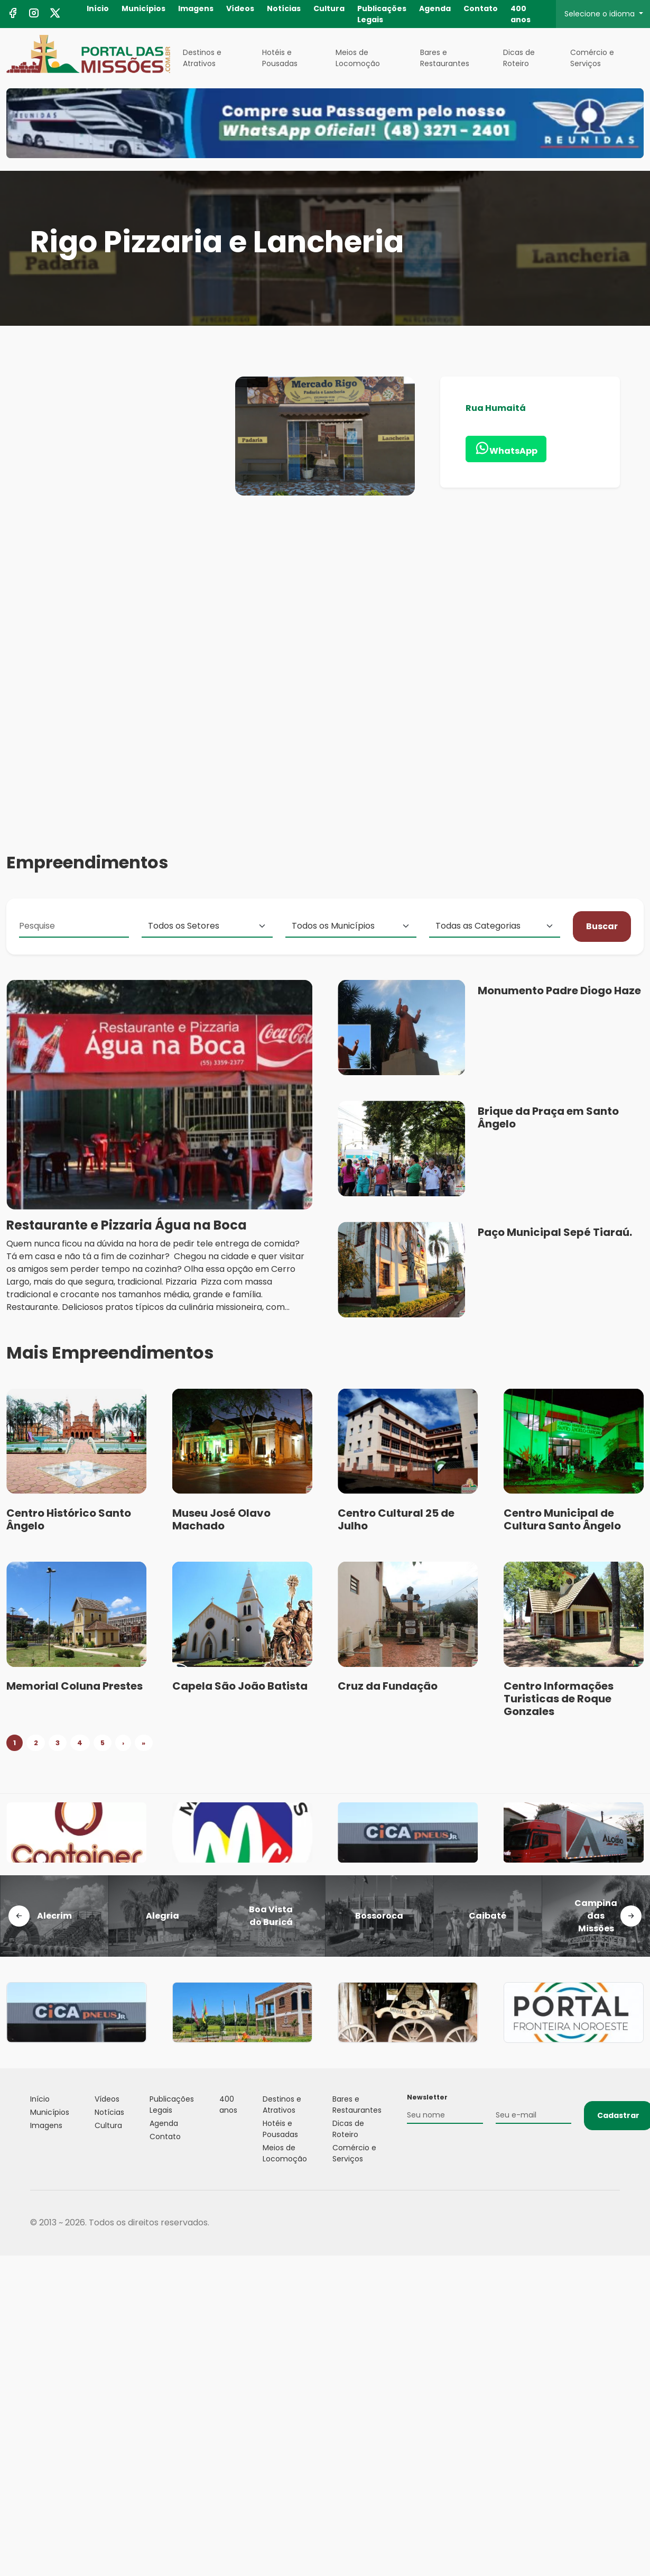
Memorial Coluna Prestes (74, 1686)
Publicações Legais (381, 14)
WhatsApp (506, 449)
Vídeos (240, 8)
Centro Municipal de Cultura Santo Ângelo (562, 1519)
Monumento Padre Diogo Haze (559, 1003)
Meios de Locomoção (358, 58)
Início (98, 8)
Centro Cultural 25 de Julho (396, 1519)
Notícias (284, 8)
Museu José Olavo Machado (221, 1519)
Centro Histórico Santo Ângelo (68, 1519)
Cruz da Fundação (388, 1686)
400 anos (520, 14)
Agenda (435, 8)
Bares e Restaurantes (444, 58)
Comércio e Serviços (592, 58)
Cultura (329, 8)
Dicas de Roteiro (519, 58)
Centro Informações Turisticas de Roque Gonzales (559, 1699)
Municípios (143, 8)
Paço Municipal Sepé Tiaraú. (555, 1245)
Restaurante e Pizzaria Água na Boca (126, 1237)
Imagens (195, 8)
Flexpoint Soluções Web (613, 2223)
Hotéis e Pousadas (280, 58)
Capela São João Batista (240, 1686)
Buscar (602, 939)
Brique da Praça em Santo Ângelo (548, 1130)
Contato (480, 8)
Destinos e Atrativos (202, 58)
